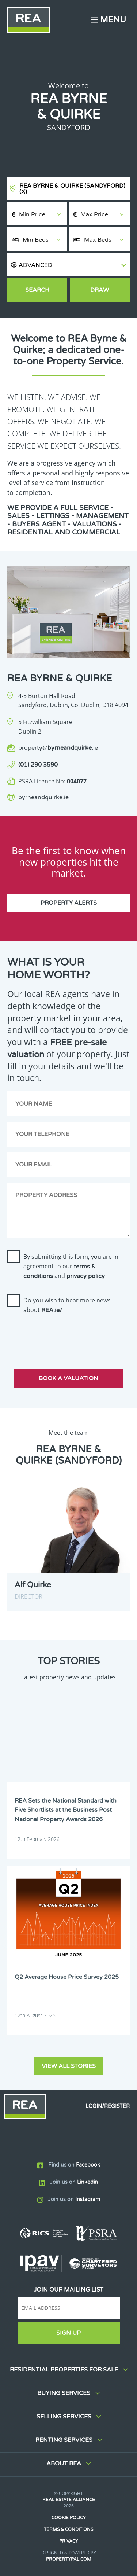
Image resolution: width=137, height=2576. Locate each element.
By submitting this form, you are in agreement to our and (70, 1266)
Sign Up (68, 2333)
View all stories (69, 2066)
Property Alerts (69, 903)
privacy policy (85, 1276)
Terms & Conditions (68, 2529)
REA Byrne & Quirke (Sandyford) (72, 189)
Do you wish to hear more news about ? (67, 1305)
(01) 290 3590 (38, 764)
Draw (99, 290)
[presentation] (62, 1334)
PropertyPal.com (68, 2559)
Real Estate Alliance (68, 2500)
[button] (68, 264)
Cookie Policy (69, 2518)
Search (37, 290)
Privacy (68, 2541)
